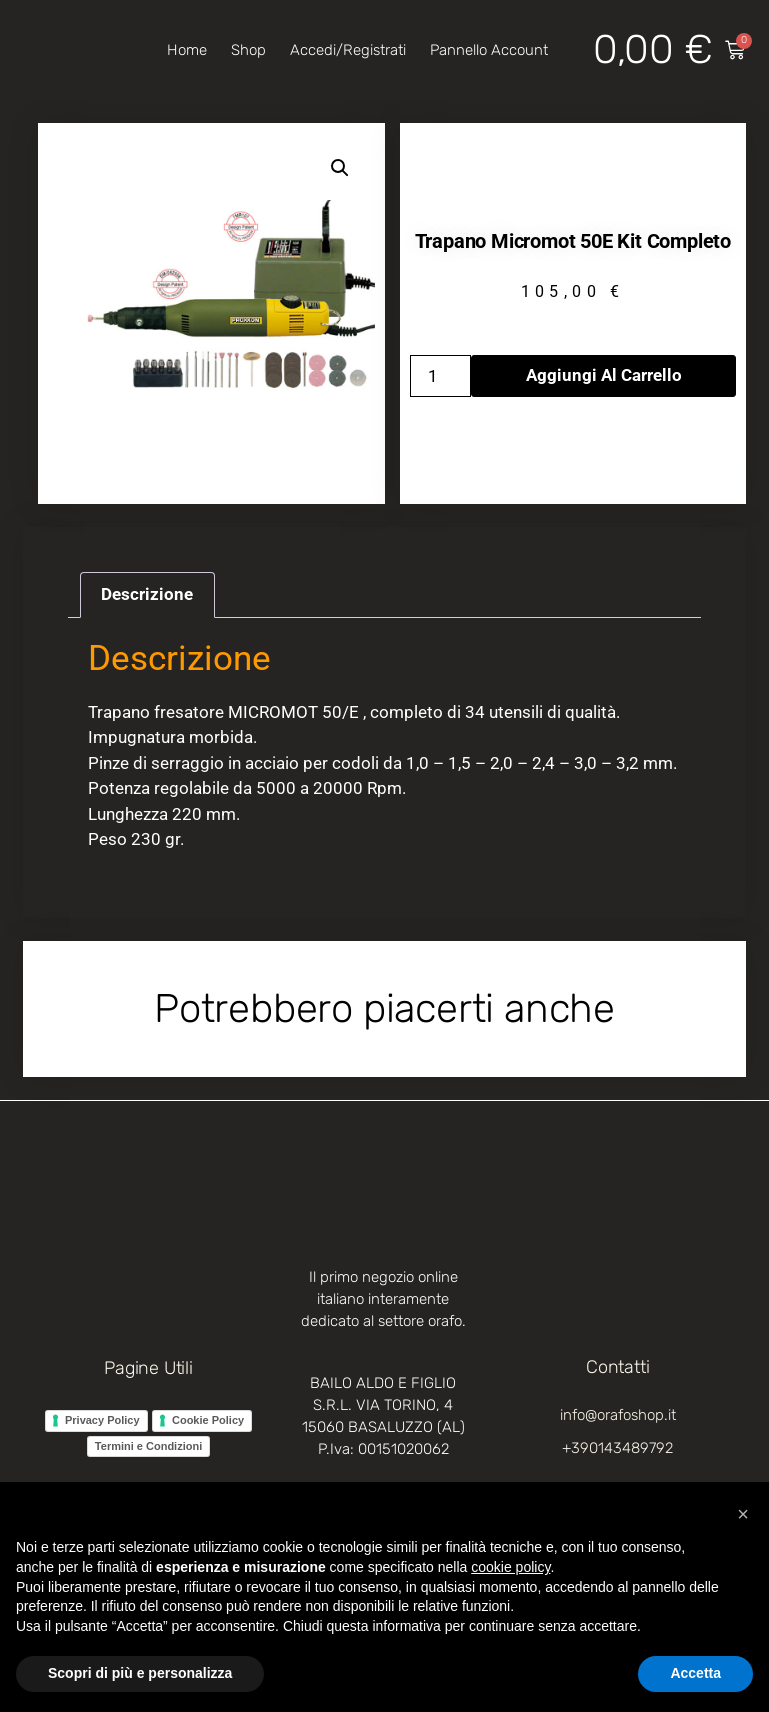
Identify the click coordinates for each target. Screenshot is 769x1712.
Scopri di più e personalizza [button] (140, 1673)
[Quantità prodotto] (441, 376)
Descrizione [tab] (147, 594)
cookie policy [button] (510, 1567)
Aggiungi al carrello (604, 375)
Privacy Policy (102, 1420)
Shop (248, 50)
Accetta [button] (695, 1673)
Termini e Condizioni (148, 1446)
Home (187, 50)
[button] (340, 168)
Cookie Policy (208, 1420)
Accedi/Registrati (348, 50)
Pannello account (489, 50)
